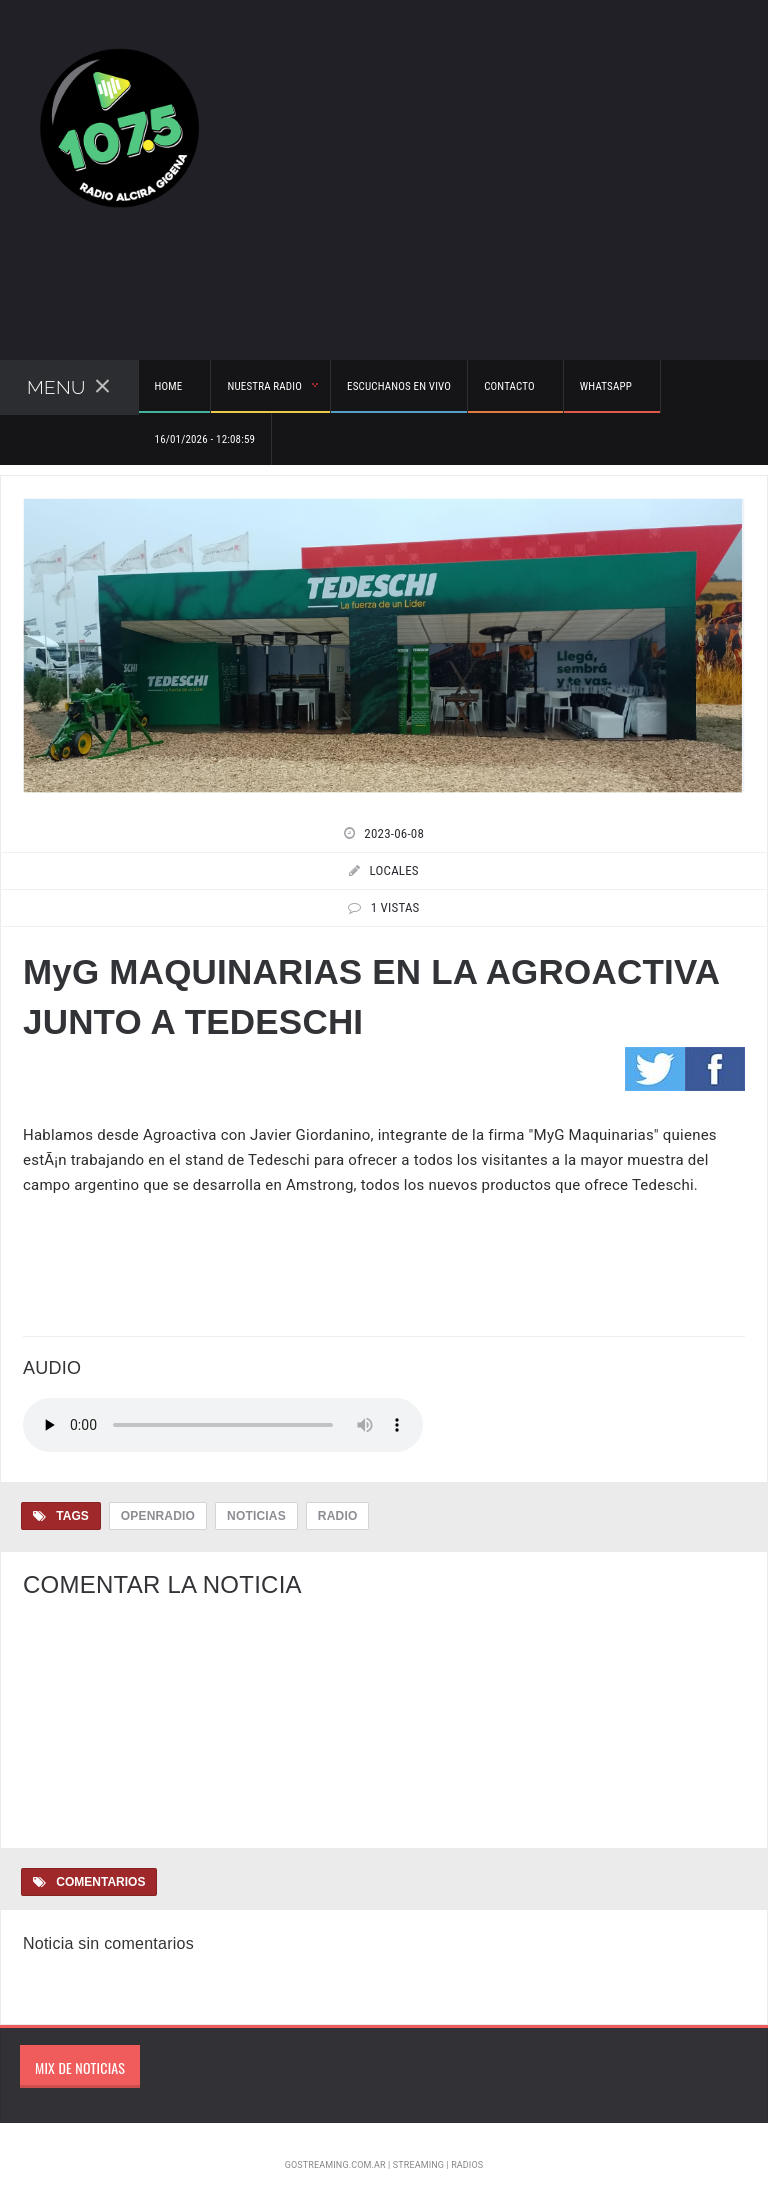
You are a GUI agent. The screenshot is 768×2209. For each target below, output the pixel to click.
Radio (338, 1516)
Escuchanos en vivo (399, 386)
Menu (69, 387)
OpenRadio (158, 1516)
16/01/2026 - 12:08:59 (205, 439)
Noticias (256, 1516)
